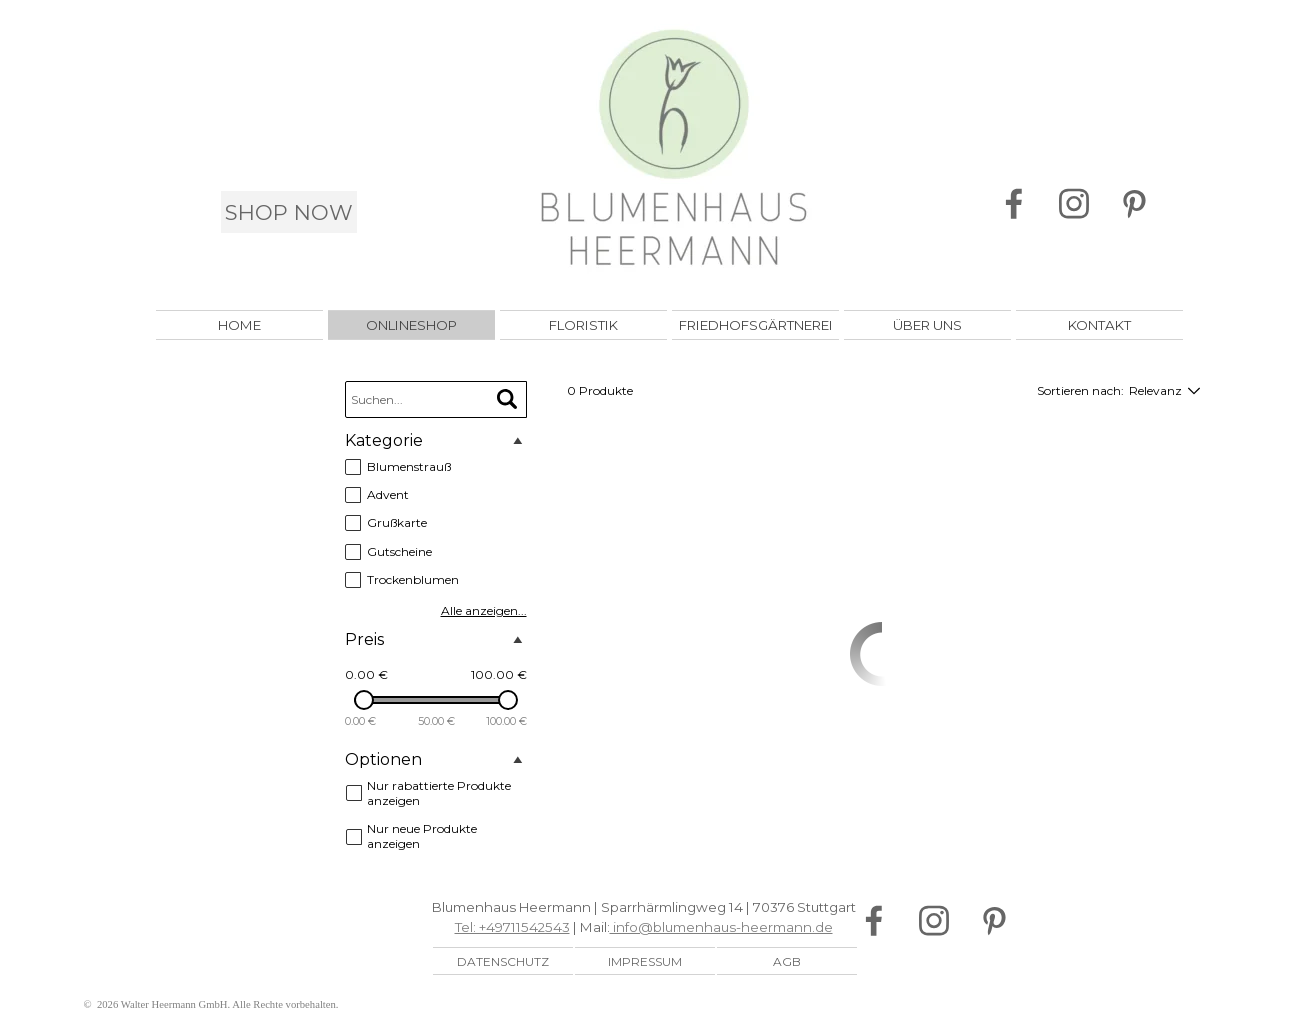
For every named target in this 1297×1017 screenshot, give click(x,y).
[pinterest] (1133, 204)
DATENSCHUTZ (503, 961)
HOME (239, 325)
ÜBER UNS (927, 325)
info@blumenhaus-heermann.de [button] (721, 927)
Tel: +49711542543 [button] (512, 927)
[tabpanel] (644, 917)
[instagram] (1073, 204)
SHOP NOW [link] (289, 212)
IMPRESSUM (645, 961)
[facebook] (1013, 204)
